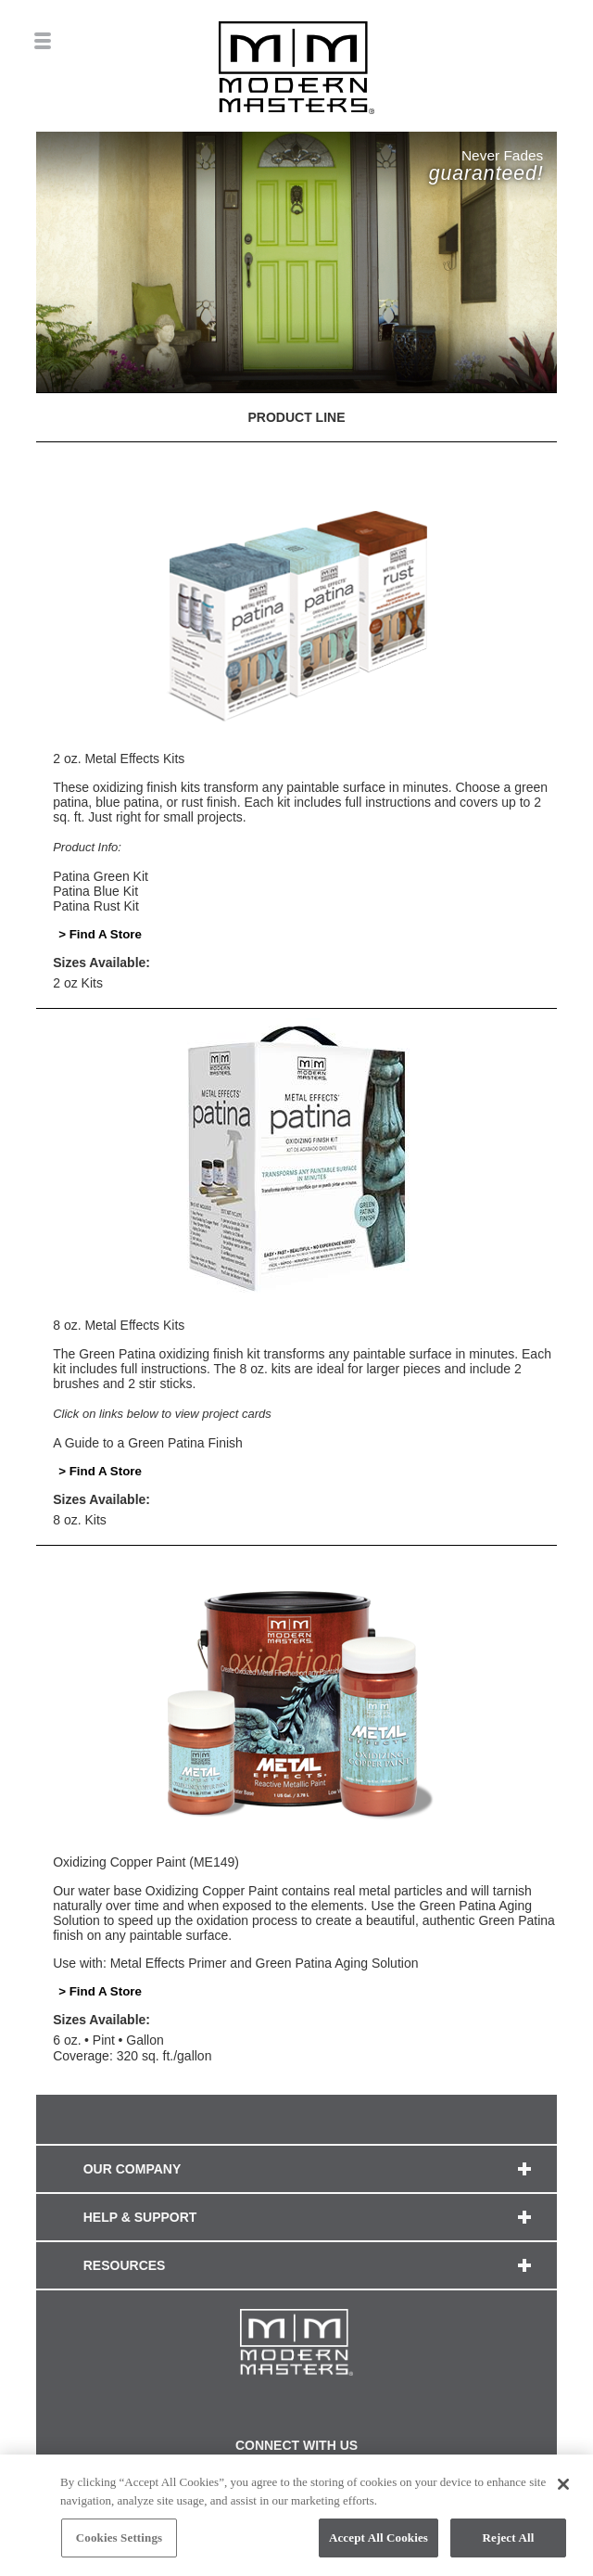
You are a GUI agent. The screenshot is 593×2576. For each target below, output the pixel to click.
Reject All (509, 2539)
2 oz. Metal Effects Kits (118, 758)
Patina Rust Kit (96, 906)
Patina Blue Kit (95, 891)
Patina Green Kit (100, 876)
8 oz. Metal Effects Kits (118, 1325)
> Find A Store (100, 934)
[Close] (563, 2486)
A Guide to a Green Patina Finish (148, 1442)
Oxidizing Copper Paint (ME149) (146, 1862)
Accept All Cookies (378, 2539)
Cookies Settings (119, 2539)
